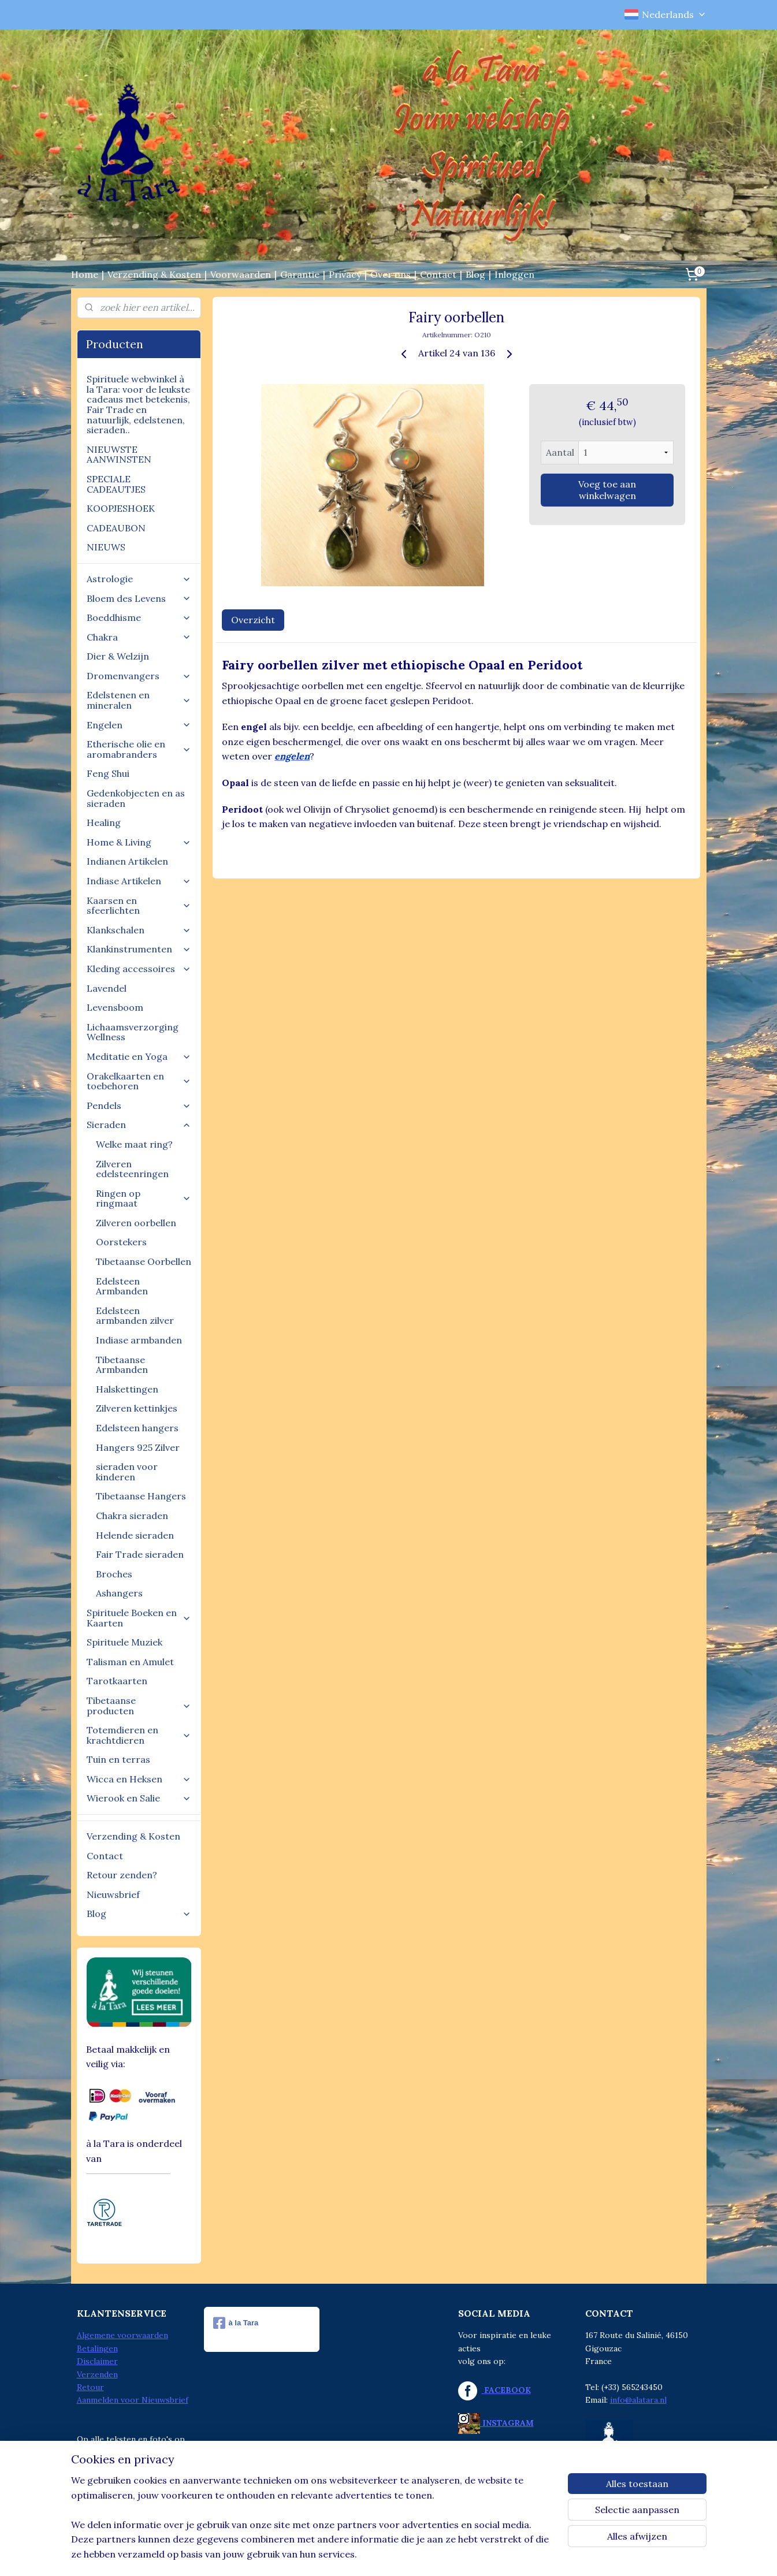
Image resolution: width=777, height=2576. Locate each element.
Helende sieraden (135, 1535)
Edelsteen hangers (137, 1428)
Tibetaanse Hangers (141, 1496)
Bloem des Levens (139, 598)
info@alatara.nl (638, 2400)
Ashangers (119, 1593)
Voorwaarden (240, 274)
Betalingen (97, 2348)
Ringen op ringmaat (144, 1198)
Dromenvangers (139, 676)
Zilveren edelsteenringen (132, 1169)
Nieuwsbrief (113, 1894)
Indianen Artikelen (127, 861)
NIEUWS (106, 547)
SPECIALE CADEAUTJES (116, 484)
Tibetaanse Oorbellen (143, 1261)
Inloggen (514, 274)
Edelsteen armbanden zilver (135, 1316)
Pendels (139, 1105)
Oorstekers (121, 1242)
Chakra (139, 637)
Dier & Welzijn (118, 656)
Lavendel (107, 988)
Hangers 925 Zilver (138, 1447)
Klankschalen (139, 930)
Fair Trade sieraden (140, 1554)
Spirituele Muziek (124, 1642)
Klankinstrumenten (139, 949)
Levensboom (115, 1007)
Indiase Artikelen (139, 881)
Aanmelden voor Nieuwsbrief (132, 2400)
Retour (90, 2387)
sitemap (342, 2555)
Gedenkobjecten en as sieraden (136, 798)
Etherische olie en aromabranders (139, 749)
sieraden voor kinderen (127, 1472)
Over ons (390, 274)
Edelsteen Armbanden (122, 1286)
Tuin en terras (118, 1759)
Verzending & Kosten (154, 274)
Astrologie (139, 579)
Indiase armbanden (139, 1340)
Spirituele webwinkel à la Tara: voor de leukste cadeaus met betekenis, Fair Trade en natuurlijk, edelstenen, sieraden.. (138, 404)
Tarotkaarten (117, 1681)
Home (84, 274)
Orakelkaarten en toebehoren (139, 1081)
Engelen (139, 725)
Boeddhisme (139, 617)
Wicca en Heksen (139, 1779)
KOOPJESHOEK (121, 508)
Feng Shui (108, 773)
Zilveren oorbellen (136, 1223)
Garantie (299, 274)
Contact (438, 274)
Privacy (345, 274)
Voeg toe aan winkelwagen (607, 489)
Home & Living (139, 842)
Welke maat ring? (134, 1144)
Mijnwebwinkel (499, 2555)
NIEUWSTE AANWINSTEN (119, 455)
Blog (475, 274)
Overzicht (253, 620)
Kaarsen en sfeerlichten (139, 906)
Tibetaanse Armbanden (122, 1365)
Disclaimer (97, 2361)
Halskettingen (127, 1389)
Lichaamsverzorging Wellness (133, 1032)
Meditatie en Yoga (139, 1056)
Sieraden (139, 1124)
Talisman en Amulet (130, 1661)
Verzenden (97, 2374)
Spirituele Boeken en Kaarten (139, 1618)
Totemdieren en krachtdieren (139, 1735)
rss (363, 2555)
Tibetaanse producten (139, 1706)
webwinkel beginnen (403, 2555)
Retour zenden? (122, 1875)
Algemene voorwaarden (122, 2335)
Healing (104, 822)
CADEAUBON (116, 528)
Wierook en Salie (139, 1798)
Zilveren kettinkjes (136, 1408)
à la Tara (236, 2323)
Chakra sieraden (132, 1515)
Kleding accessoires (139, 968)
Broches (114, 1574)
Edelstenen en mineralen (139, 700)
